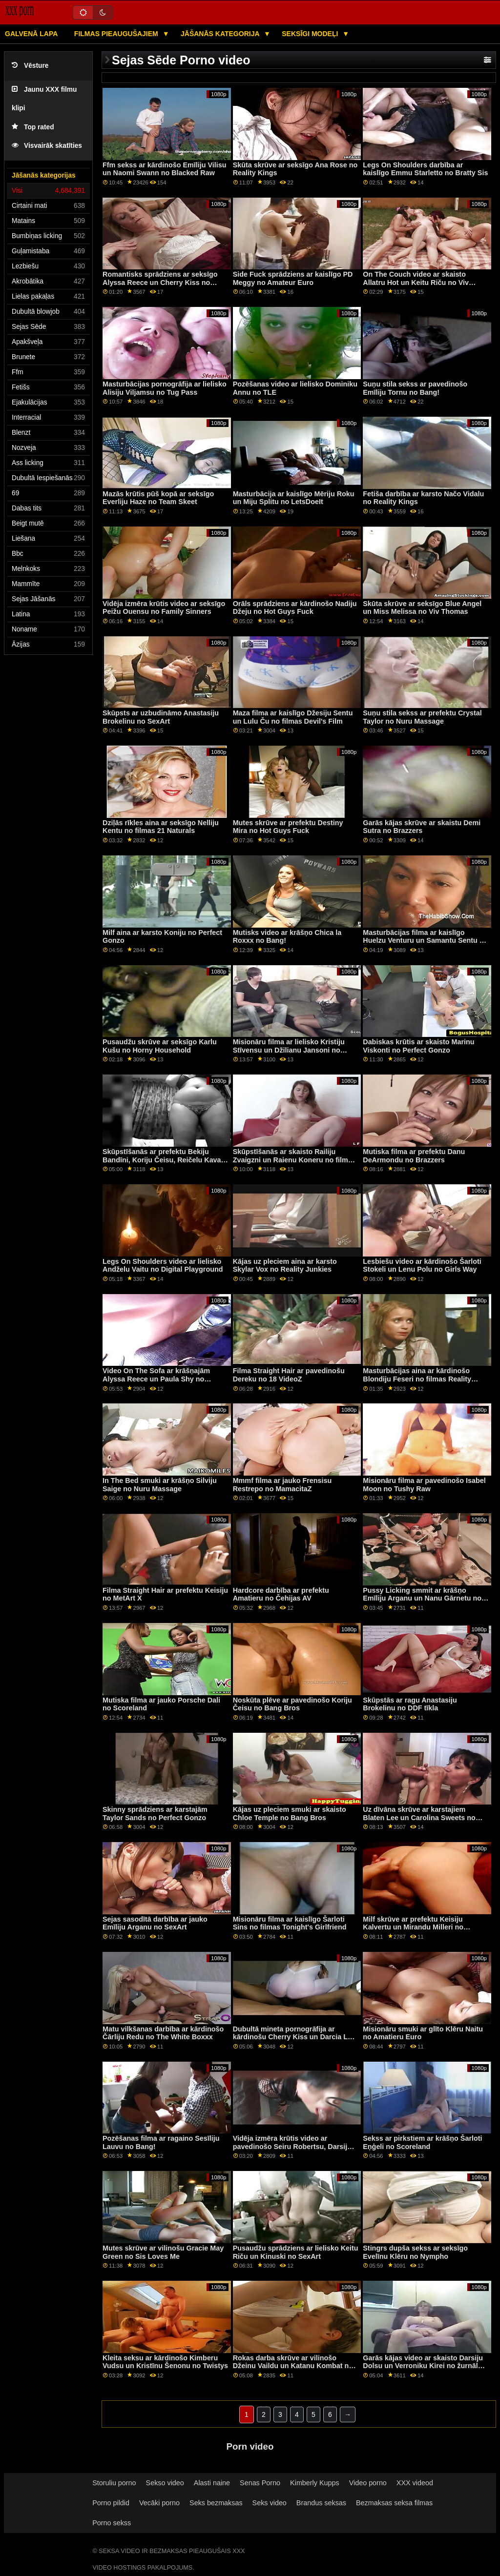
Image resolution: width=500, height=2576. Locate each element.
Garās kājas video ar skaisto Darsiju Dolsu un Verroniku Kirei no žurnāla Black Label (423, 2366)
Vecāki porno (159, 2503)
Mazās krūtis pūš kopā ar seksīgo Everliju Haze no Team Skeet (158, 498)
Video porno (368, 2483)
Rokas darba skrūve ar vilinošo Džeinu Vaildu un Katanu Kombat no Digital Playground (293, 2366)
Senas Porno (260, 2483)
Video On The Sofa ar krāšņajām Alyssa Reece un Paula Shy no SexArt (156, 1379)
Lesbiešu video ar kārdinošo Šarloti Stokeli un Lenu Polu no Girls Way (422, 1266)
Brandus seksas (321, 2503)
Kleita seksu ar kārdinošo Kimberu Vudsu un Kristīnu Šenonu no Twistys (165, 2362)
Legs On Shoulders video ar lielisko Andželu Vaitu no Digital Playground (163, 1266)
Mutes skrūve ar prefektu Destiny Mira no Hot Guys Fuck (288, 827)
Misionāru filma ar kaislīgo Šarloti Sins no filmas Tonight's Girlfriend (290, 1923)
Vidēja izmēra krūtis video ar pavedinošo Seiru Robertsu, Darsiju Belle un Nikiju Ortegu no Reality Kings (292, 2150)
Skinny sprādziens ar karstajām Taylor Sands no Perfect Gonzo (155, 1813)
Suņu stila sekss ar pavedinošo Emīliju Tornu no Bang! (415, 388)
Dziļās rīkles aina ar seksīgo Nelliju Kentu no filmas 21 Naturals (161, 827)
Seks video (269, 2503)
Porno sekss (111, 2523)
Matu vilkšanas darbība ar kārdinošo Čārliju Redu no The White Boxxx (163, 2033)
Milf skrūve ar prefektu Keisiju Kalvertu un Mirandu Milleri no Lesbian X (413, 1927)
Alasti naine (212, 2483)
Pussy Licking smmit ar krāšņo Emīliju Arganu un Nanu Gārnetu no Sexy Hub (422, 1598)
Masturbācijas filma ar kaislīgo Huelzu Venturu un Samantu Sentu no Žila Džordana (425, 941)
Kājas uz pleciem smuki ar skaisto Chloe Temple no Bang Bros (289, 1813)
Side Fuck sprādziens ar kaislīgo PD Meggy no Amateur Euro (293, 278)
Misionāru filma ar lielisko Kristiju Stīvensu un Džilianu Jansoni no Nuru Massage (289, 1050)
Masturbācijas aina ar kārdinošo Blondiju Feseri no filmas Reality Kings (417, 1379)
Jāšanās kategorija (221, 34)
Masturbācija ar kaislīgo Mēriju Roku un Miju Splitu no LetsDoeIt (293, 498)
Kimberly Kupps (314, 2483)
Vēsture (30, 65)
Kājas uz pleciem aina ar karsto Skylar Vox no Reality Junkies (285, 1266)
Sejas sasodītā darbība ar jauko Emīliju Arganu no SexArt (155, 1923)
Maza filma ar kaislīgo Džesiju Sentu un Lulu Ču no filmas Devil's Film (293, 717)
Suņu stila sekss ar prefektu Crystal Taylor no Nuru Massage (422, 717)
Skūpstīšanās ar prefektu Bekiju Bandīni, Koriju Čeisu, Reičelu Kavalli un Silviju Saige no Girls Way (165, 1160)
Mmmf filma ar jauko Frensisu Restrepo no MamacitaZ (282, 1485)
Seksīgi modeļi (311, 34)
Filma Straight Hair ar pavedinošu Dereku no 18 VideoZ (289, 1375)
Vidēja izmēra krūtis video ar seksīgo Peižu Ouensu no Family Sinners (164, 608)
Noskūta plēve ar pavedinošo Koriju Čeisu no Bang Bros (292, 1704)
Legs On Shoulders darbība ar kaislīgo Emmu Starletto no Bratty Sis (425, 169)
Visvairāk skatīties (47, 145)
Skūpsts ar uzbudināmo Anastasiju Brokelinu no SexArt (161, 717)
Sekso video (165, 2483)
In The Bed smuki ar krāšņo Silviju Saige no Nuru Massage (160, 1485)
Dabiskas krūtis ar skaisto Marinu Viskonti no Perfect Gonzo (418, 1046)
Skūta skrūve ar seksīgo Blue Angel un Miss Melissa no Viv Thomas (422, 608)
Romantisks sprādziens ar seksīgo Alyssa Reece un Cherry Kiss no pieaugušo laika (160, 282)
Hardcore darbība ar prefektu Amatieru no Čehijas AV (281, 1594)
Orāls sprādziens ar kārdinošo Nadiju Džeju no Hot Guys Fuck (295, 608)
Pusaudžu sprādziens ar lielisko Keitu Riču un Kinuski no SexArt (295, 2252)
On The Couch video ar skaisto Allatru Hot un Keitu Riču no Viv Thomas (416, 282)
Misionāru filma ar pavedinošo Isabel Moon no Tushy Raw (424, 1485)
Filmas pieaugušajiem (117, 34)
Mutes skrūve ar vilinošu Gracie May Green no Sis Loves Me (163, 2252)
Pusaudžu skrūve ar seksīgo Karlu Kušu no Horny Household (160, 1046)
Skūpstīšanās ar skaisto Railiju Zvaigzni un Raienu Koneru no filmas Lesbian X (294, 1160)
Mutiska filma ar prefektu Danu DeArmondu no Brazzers (414, 1156)
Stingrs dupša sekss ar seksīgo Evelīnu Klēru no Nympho (415, 2252)
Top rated (33, 127)
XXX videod (414, 2483)
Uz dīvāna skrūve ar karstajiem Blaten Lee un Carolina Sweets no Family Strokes (419, 1817)
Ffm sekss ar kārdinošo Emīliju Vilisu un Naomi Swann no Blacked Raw (165, 169)
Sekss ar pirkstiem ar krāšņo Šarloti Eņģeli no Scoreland (422, 2142)
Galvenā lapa (31, 34)
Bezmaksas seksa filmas (394, 2503)
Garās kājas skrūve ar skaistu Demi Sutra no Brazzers (421, 827)
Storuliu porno (114, 2483)
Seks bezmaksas (216, 2503)
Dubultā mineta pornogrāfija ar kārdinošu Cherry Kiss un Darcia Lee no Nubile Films (294, 2037)
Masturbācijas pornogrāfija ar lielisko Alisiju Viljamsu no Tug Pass (165, 388)
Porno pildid (110, 2503)
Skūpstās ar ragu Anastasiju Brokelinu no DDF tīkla (410, 1704)
